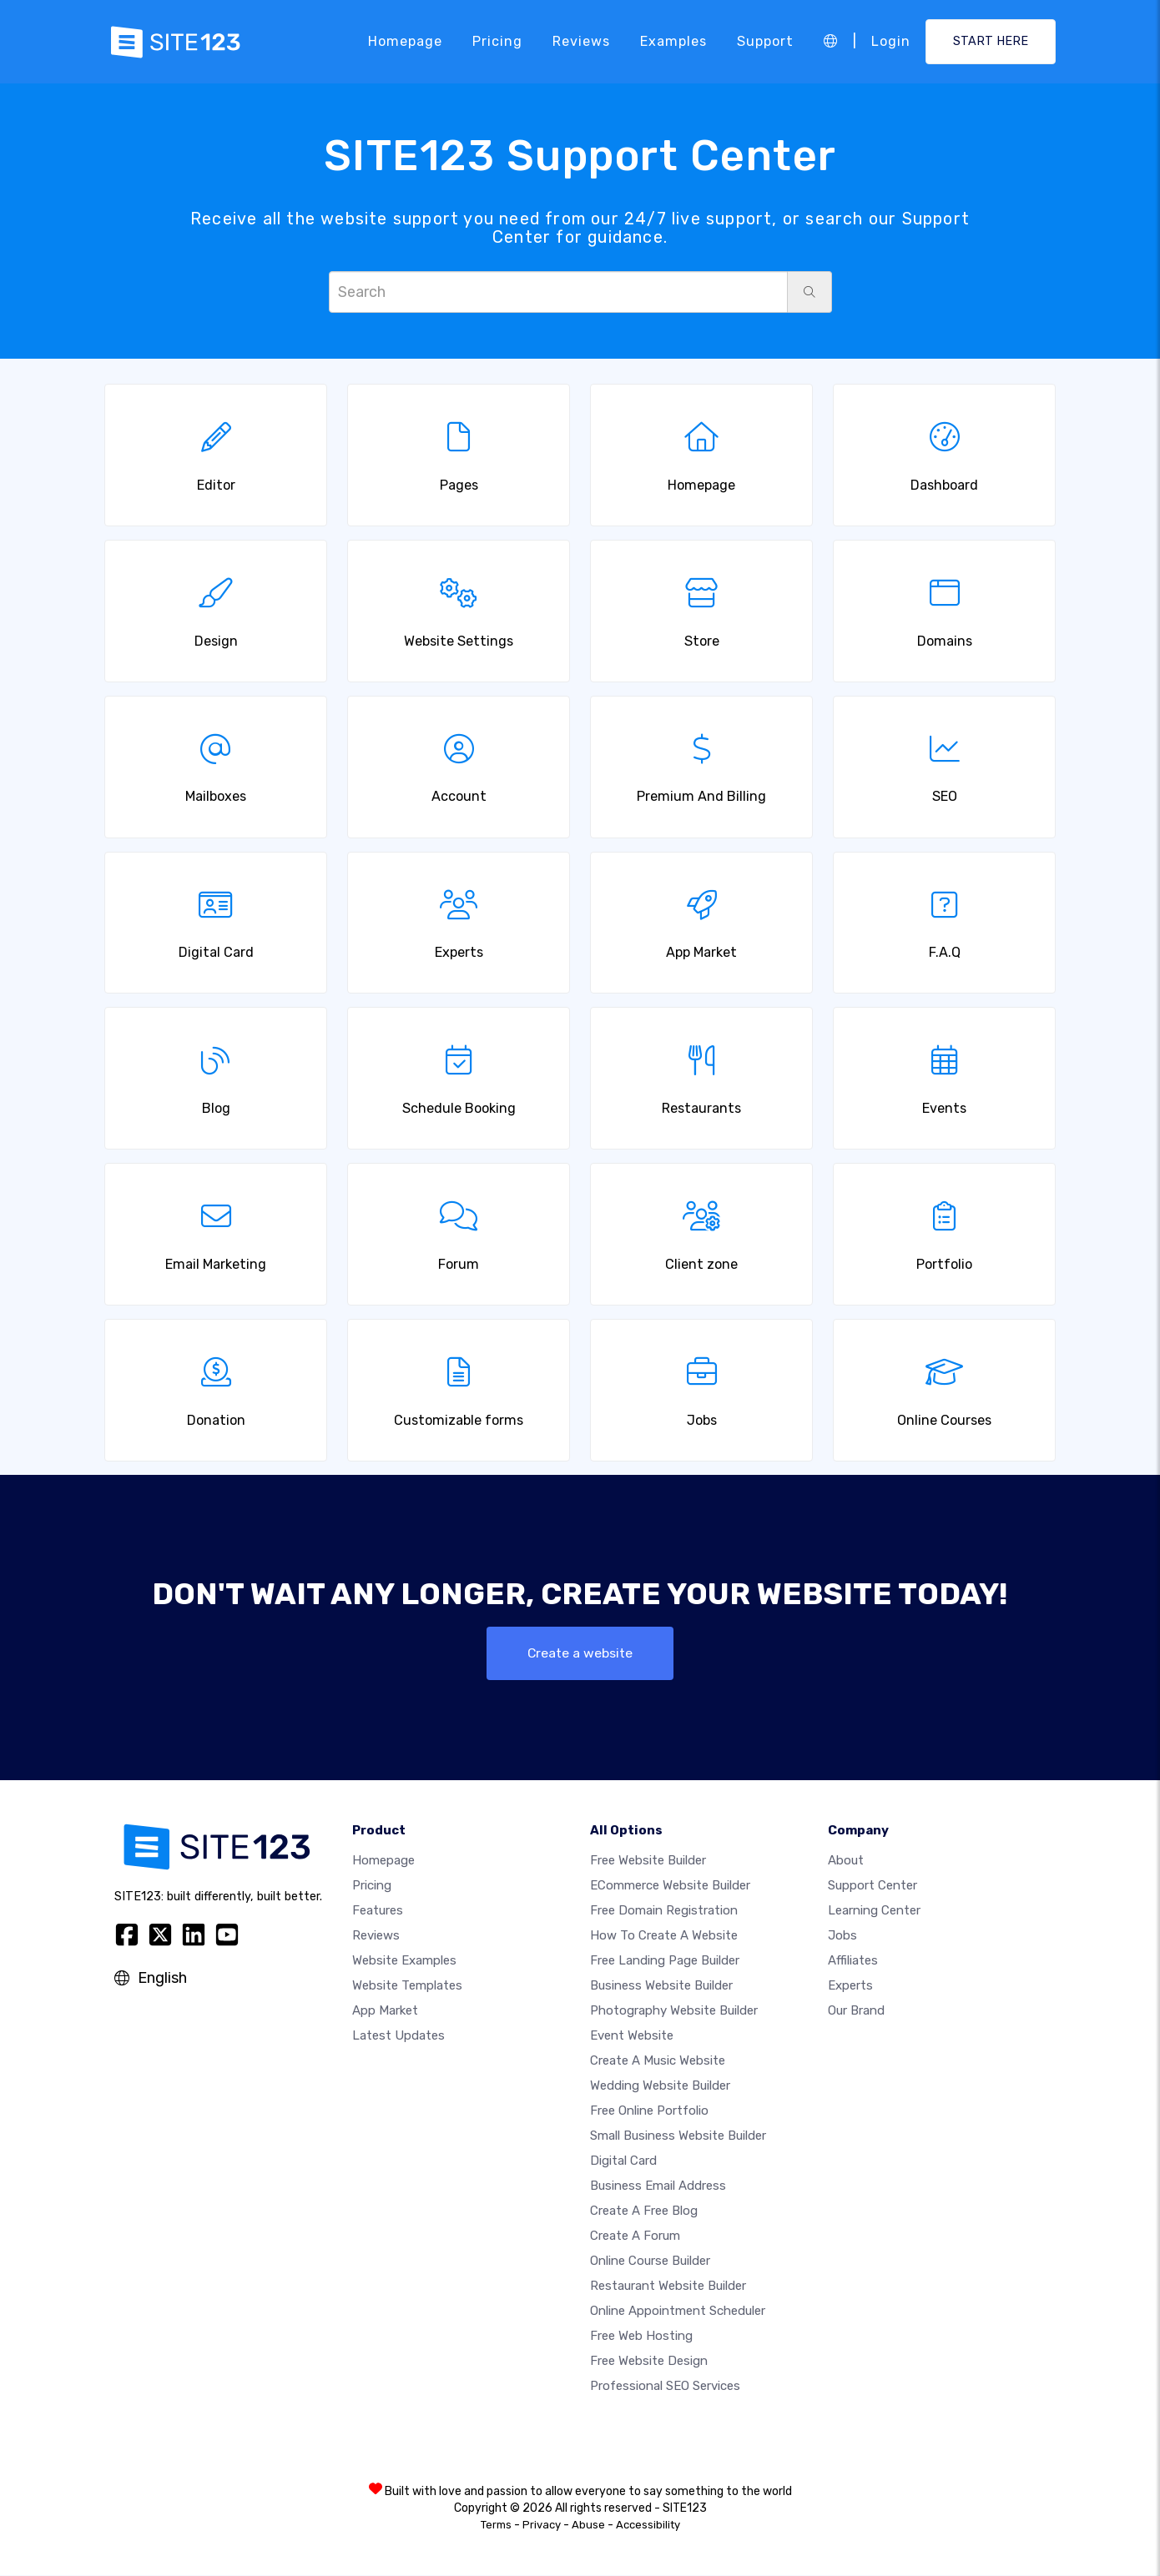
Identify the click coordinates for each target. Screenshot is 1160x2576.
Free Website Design (649, 2361)
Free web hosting (641, 2336)
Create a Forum (635, 2236)
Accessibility (648, 2525)
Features (377, 1911)
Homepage (405, 41)
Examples (673, 41)
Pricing (497, 41)
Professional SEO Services (665, 2386)
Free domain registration (664, 1911)
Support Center (872, 1886)
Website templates (407, 1986)
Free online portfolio (649, 2111)
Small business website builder (678, 2136)
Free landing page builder (664, 1961)
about (846, 1861)
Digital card (623, 2161)
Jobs (842, 1936)
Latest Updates (398, 2036)
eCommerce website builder (670, 1886)
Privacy (541, 2525)
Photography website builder (674, 2011)
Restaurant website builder (668, 2286)
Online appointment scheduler (677, 2311)
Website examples (404, 1961)
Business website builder (661, 1986)
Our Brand (856, 2011)
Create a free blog (644, 2211)
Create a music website (657, 2061)
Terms (496, 2525)
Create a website (580, 1653)
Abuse (588, 2525)
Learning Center (874, 1911)
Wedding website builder (660, 2086)
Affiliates (853, 1961)
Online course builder (650, 2261)
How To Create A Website (664, 1936)
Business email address (658, 2186)
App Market (385, 2011)
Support (765, 41)
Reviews (581, 41)
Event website (631, 2036)
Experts (850, 1986)
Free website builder (648, 1861)
